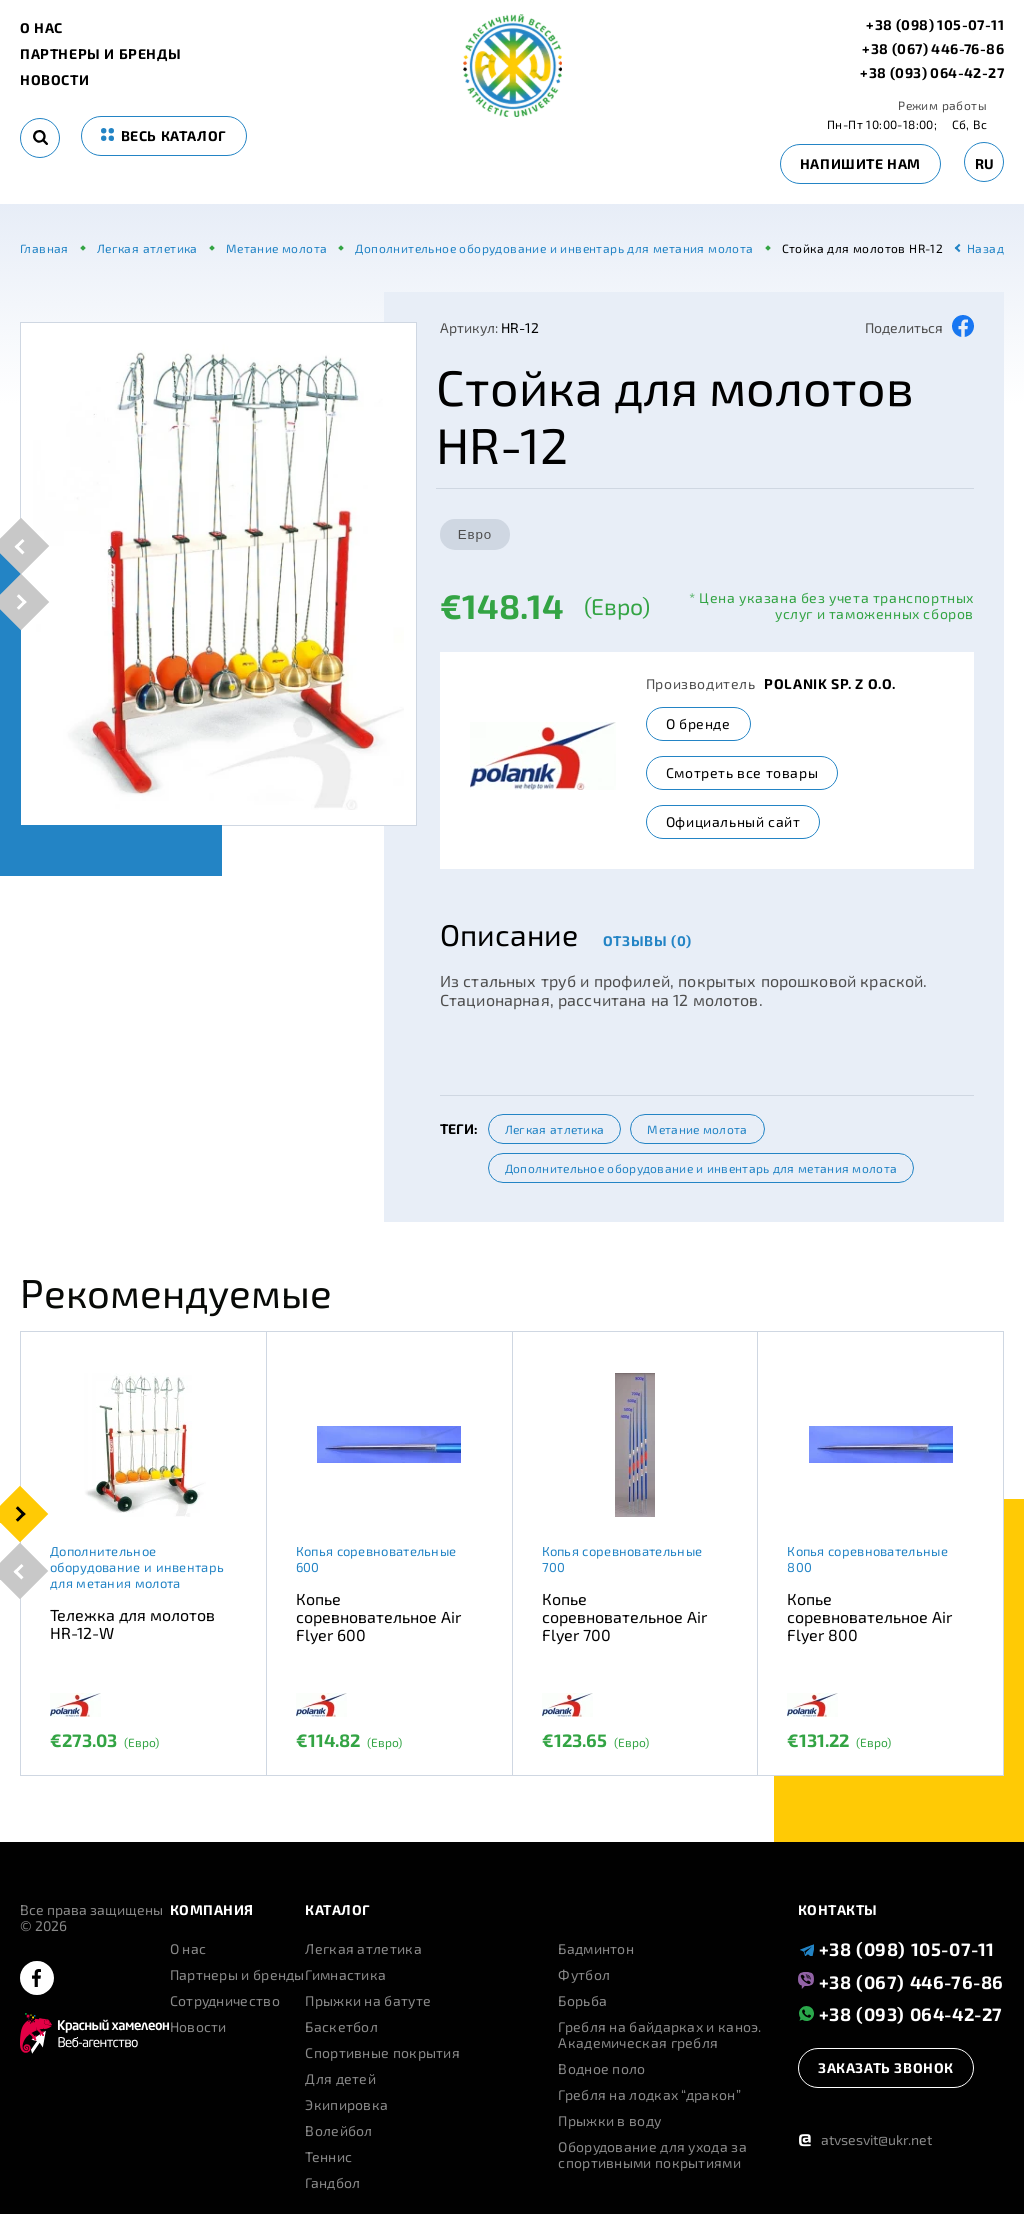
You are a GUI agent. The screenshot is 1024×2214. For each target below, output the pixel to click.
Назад (985, 248)
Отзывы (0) (647, 940)
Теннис (328, 2157)
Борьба (582, 2001)
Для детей (340, 2079)
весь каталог (164, 135)
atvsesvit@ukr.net (865, 2139)
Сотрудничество (225, 2001)
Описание (509, 934)
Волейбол (338, 2131)
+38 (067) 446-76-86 (933, 49)
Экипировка (346, 2105)
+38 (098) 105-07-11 (935, 25)
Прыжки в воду (609, 2121)
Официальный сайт (733, 821)
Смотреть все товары (742, 772)
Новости (54, 80)
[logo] (512, 111)
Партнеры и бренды (100, 54)
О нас (41, 28)
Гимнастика (345, 1975)
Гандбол (332, 2183)
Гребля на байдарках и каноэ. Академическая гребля (659, 2035)
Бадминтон (596, 1949)
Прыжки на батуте (368, 2001)
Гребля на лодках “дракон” (649, 2095)
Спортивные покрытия (382, 2053)
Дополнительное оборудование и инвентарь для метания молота (701, 1168)
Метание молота (697, 1129)
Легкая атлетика (555, 1129)
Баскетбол (341, 2027)
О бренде (698, 723)
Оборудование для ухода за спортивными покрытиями (652, 2155)
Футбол (584, 1975)
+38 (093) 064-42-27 (932, 73)
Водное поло (601, 2069)
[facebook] (37, 1979)
